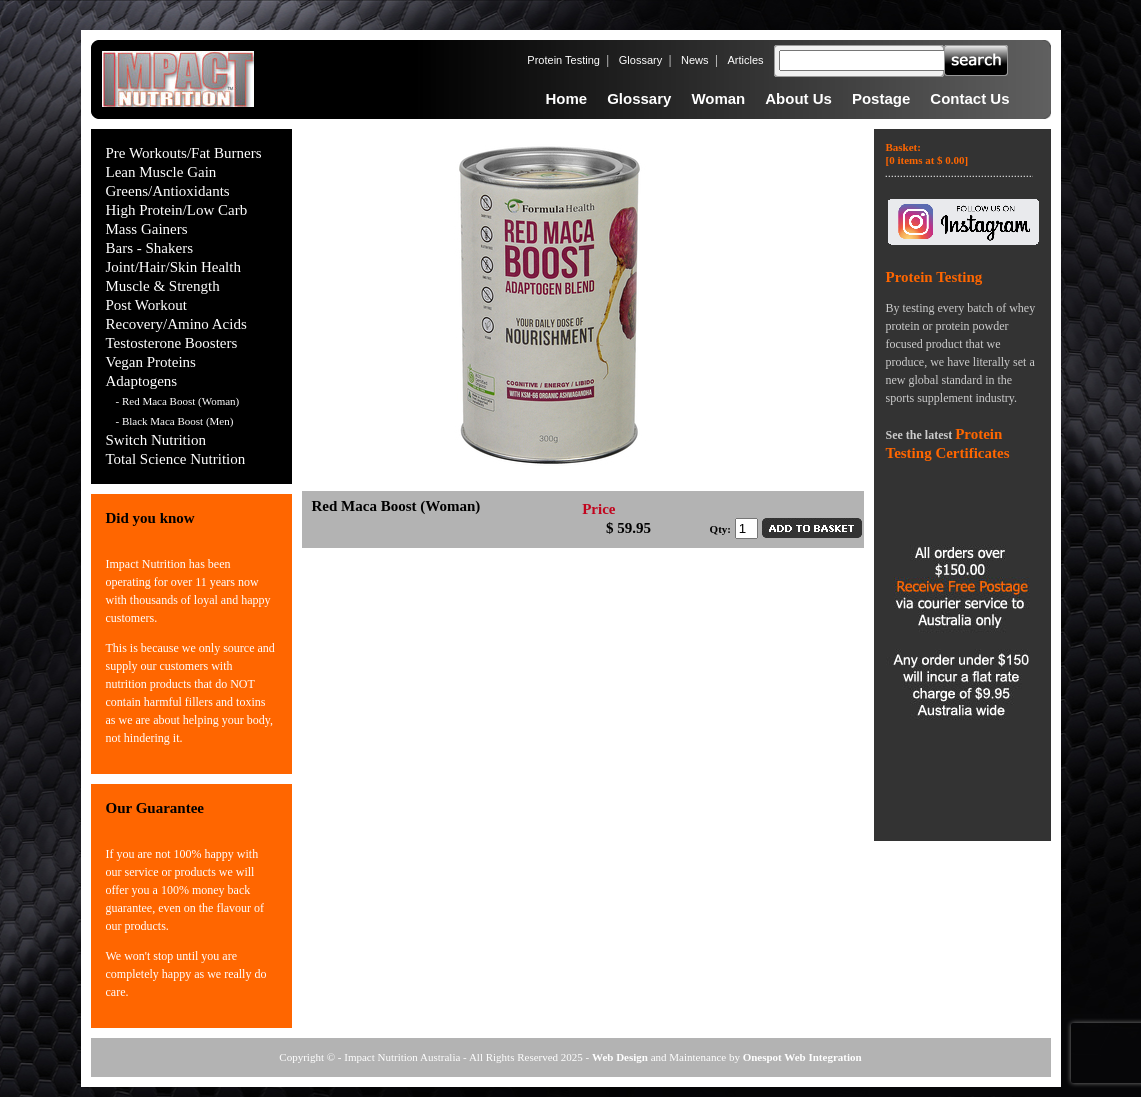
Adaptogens (142, 381)
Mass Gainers (147, 229)
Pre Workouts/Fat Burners (184, 153)
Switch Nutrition (156, 440)
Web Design (620, 1057)
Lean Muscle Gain (161, 172)
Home (566, 98)
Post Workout (146, 305)
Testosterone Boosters (172, 343)
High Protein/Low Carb (177, 210)
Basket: (927, 153)
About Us (798, 98)
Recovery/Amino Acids (176, 324)
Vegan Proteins (151, 362)
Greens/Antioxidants (168, 191)
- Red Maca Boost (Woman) (178, 401)
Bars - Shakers (149, 248)
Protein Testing (563, 60)
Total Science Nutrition (176, 459)
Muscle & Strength (163, 286)
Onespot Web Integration (802, 1057)
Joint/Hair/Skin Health (173, 267)
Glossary (640, 60)
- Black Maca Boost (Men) (175, 421)
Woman (718, 98)
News (695, 60)
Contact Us (969, 98)
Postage (881, 98)
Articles (745, 60)
